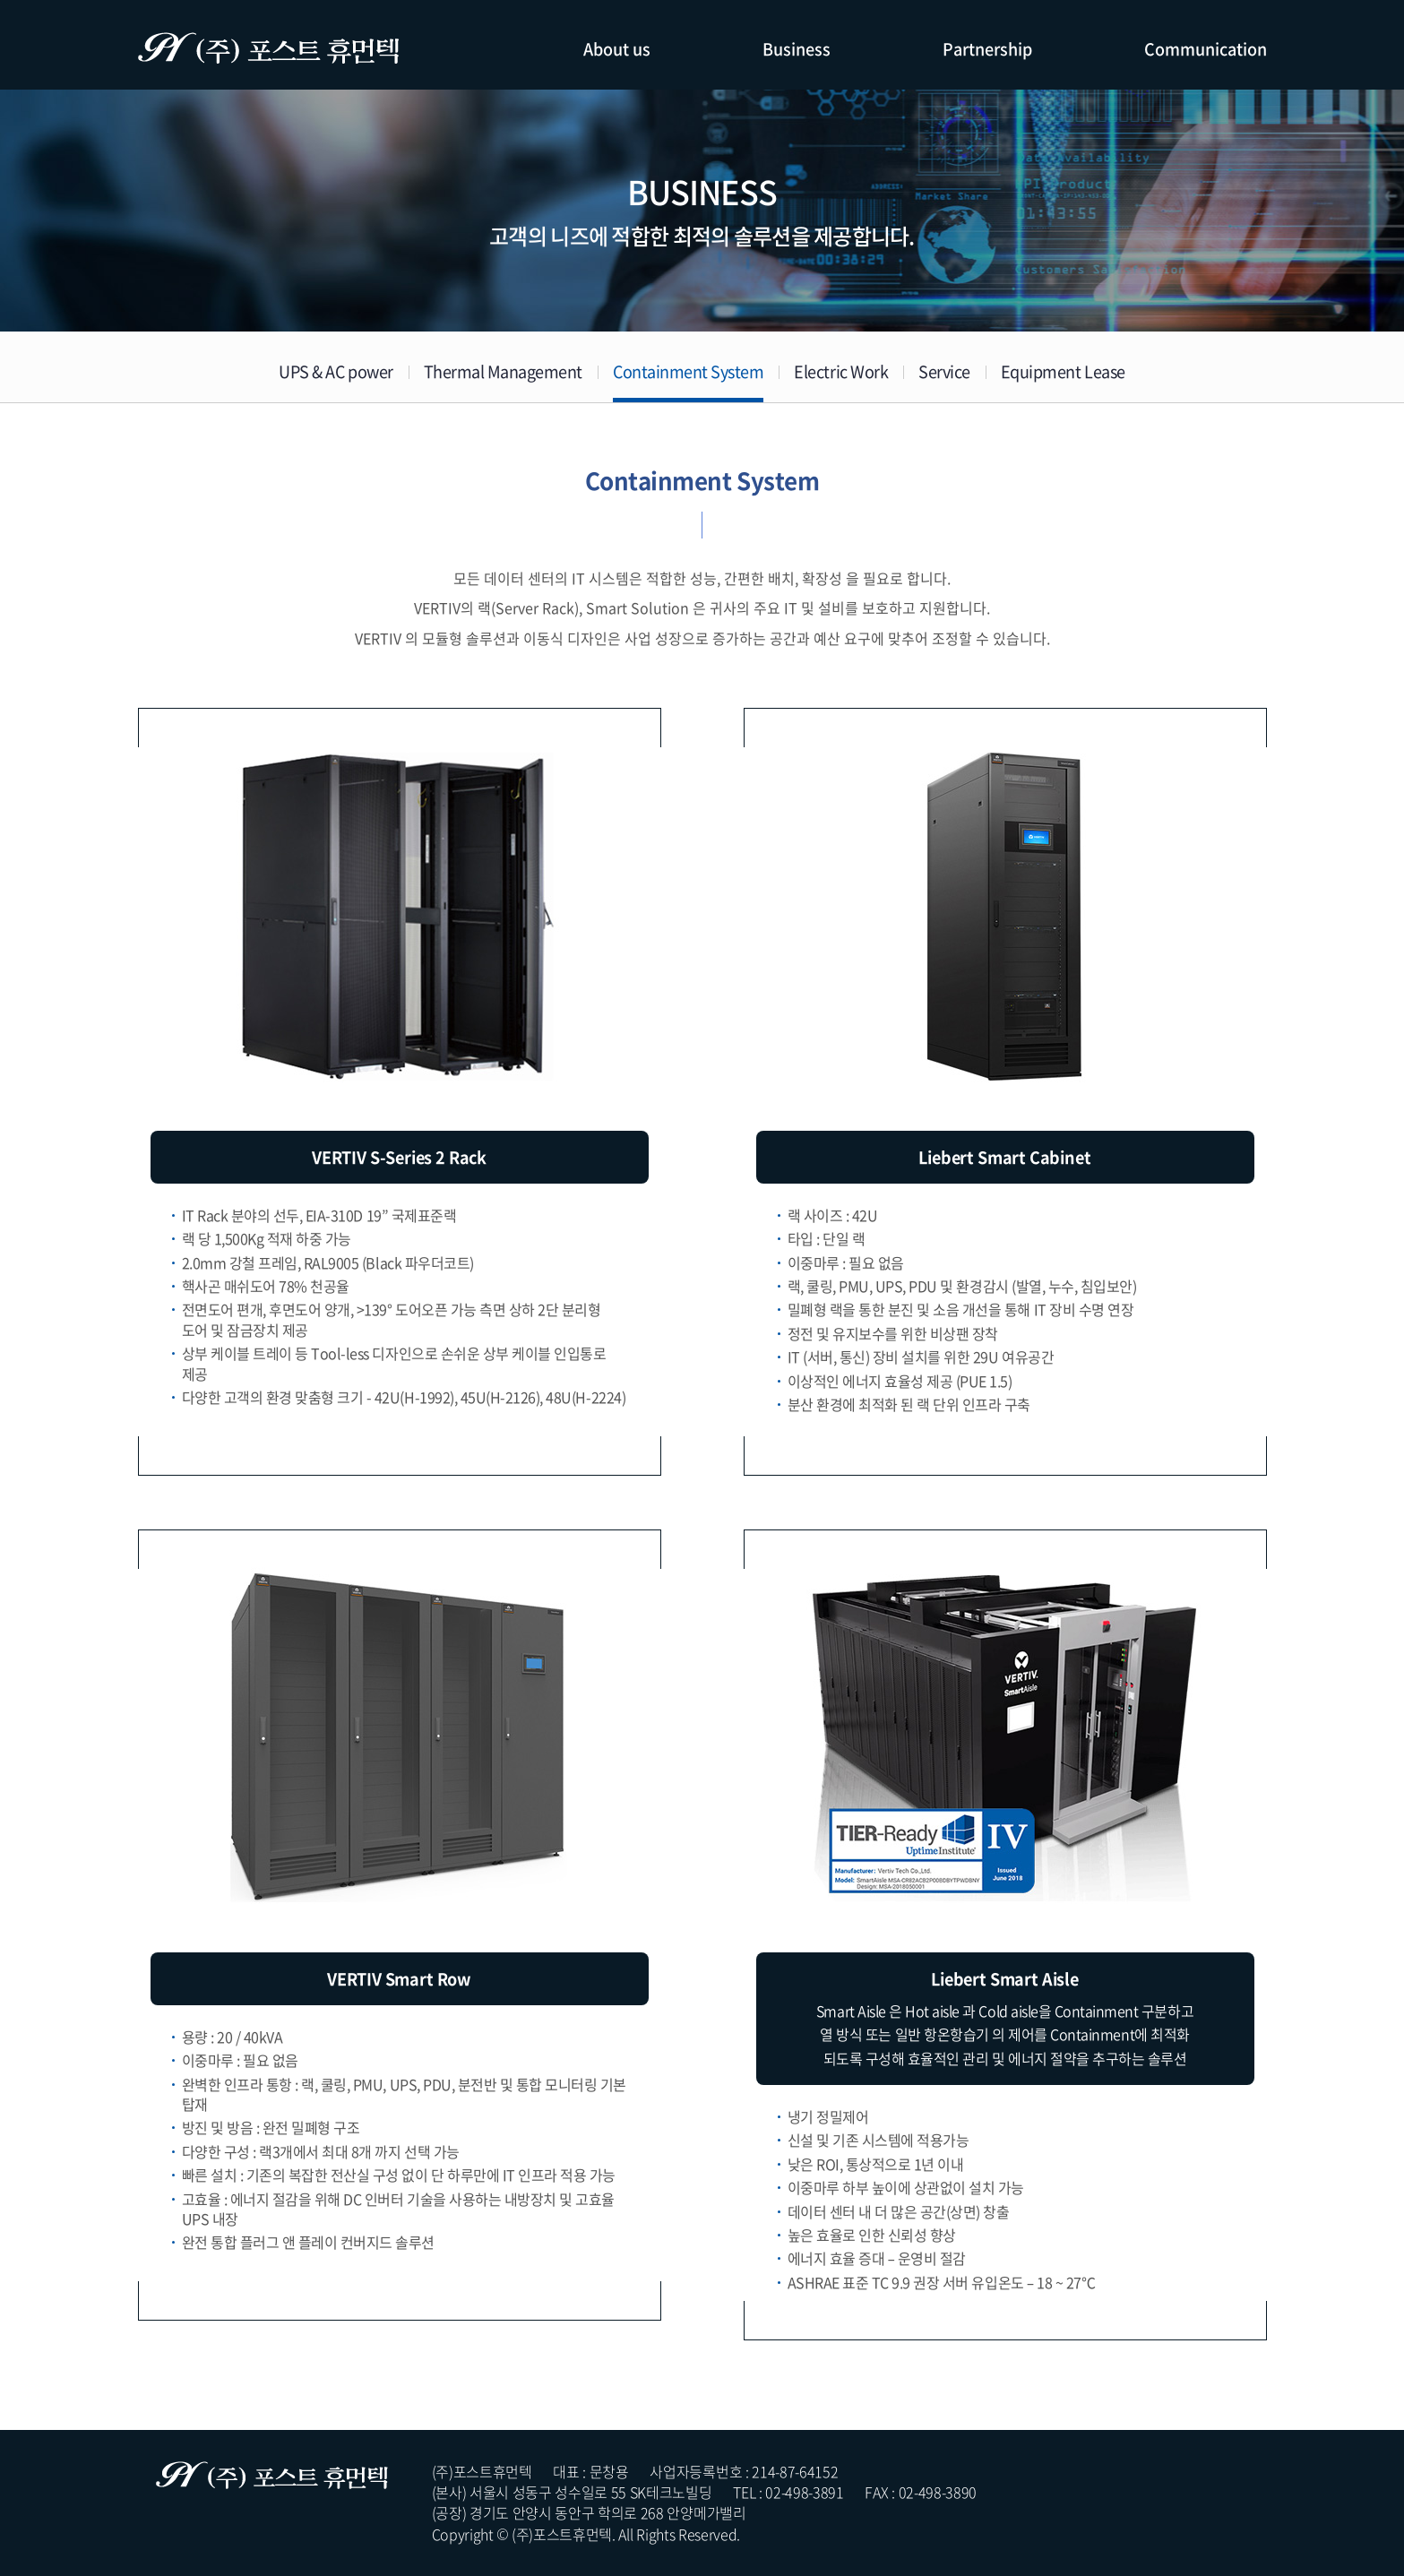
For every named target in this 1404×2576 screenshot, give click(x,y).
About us (616, 49)
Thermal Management (503, 371)
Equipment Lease (1063, 371)
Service (944, 371)
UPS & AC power (335, 371)
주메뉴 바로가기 (0, 0)
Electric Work (841, 371)
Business (796, 49)
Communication (1205, 49)
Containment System (688, 371)
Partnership (987, 49)
